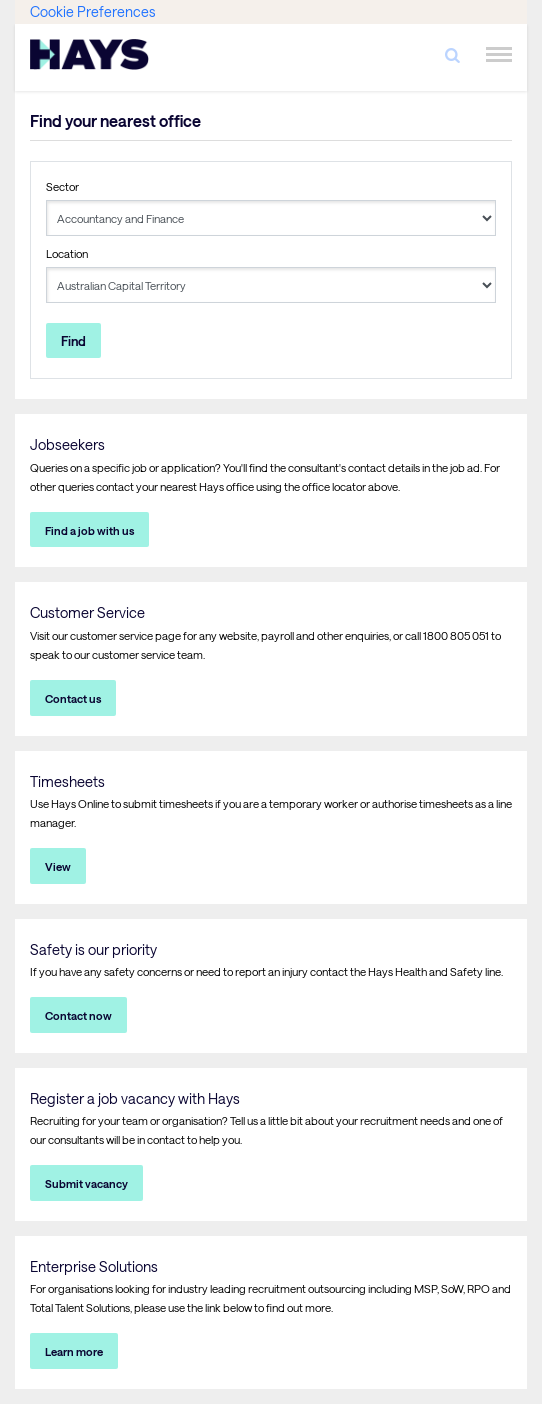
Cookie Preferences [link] (92, 11)
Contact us (73, 698)
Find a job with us (89, 530)
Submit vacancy (86, 1183)
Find (73, 340)
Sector (62, 186)
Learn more (74, 1351)
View (58, 866)
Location (67, 253)
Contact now (78, 1015)
